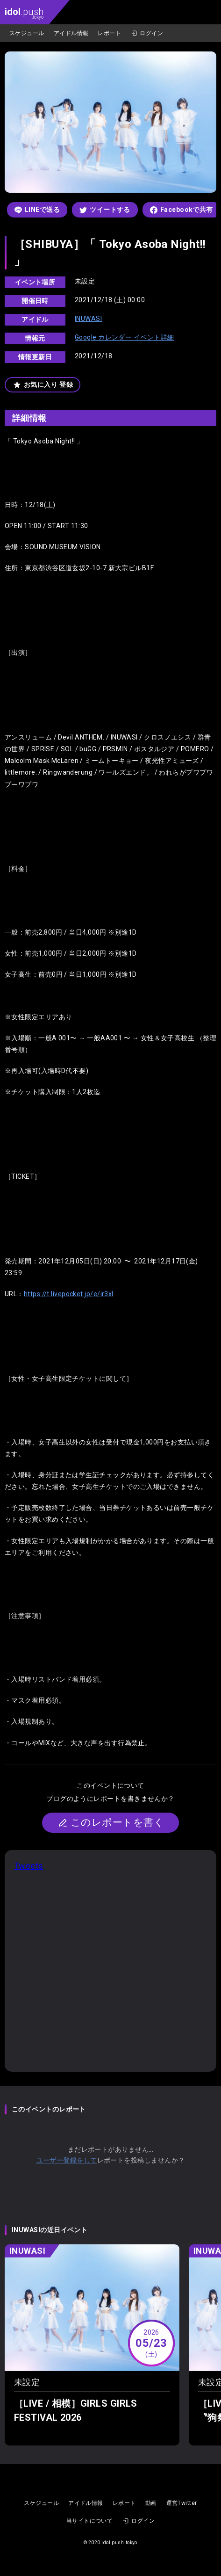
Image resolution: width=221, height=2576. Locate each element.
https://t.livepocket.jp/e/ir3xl (69, 1294)
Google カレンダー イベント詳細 (124, 337)
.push (24, 13)
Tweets (28, 1866)
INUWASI (88, 318)
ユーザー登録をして (66, 2160)
